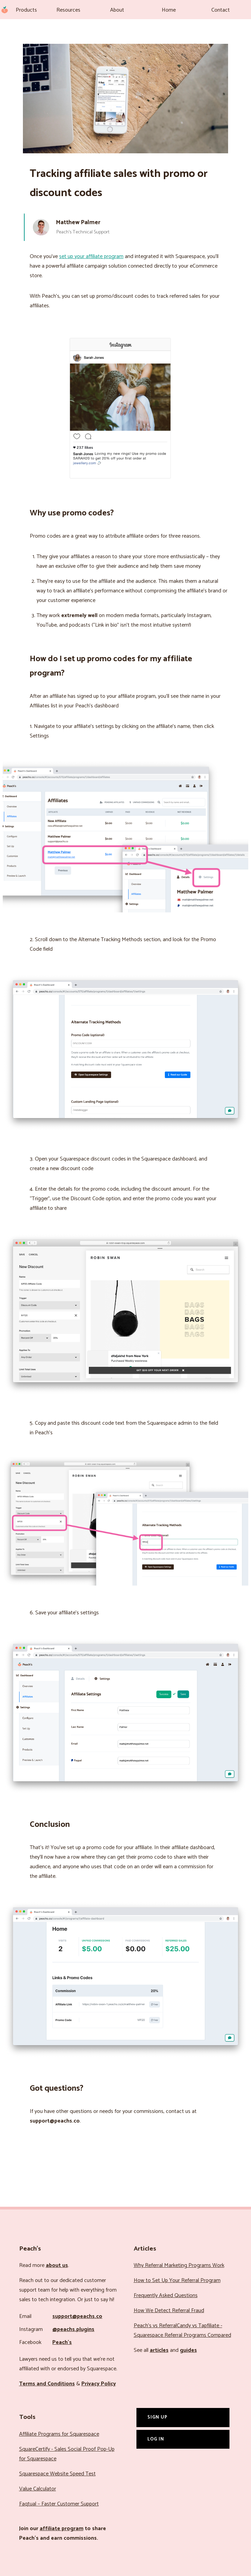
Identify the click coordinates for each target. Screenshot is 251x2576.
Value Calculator (37, 2489)
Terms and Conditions (47, 2383)
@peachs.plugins (73, 2329)
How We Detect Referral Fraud (169, 2310)
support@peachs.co (77, 2316)
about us (57, 2265)
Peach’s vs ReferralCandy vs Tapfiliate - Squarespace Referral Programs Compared (182, 2330)
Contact (220, 10)
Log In (155, 2439)
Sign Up (157, 2417)
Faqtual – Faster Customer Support (59, 2504)
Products (26, 10)
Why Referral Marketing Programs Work (179, 2265)
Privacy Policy (98, 2383)
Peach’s (62, 2342)
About (117, 10)
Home (169, 10)
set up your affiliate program (91, 256)
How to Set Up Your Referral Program (177, 2280)
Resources (68, 10)
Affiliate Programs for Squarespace (59, 2434)
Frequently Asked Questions (166, 2295)
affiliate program (61, 2528)
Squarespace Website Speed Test (57, 2473)
